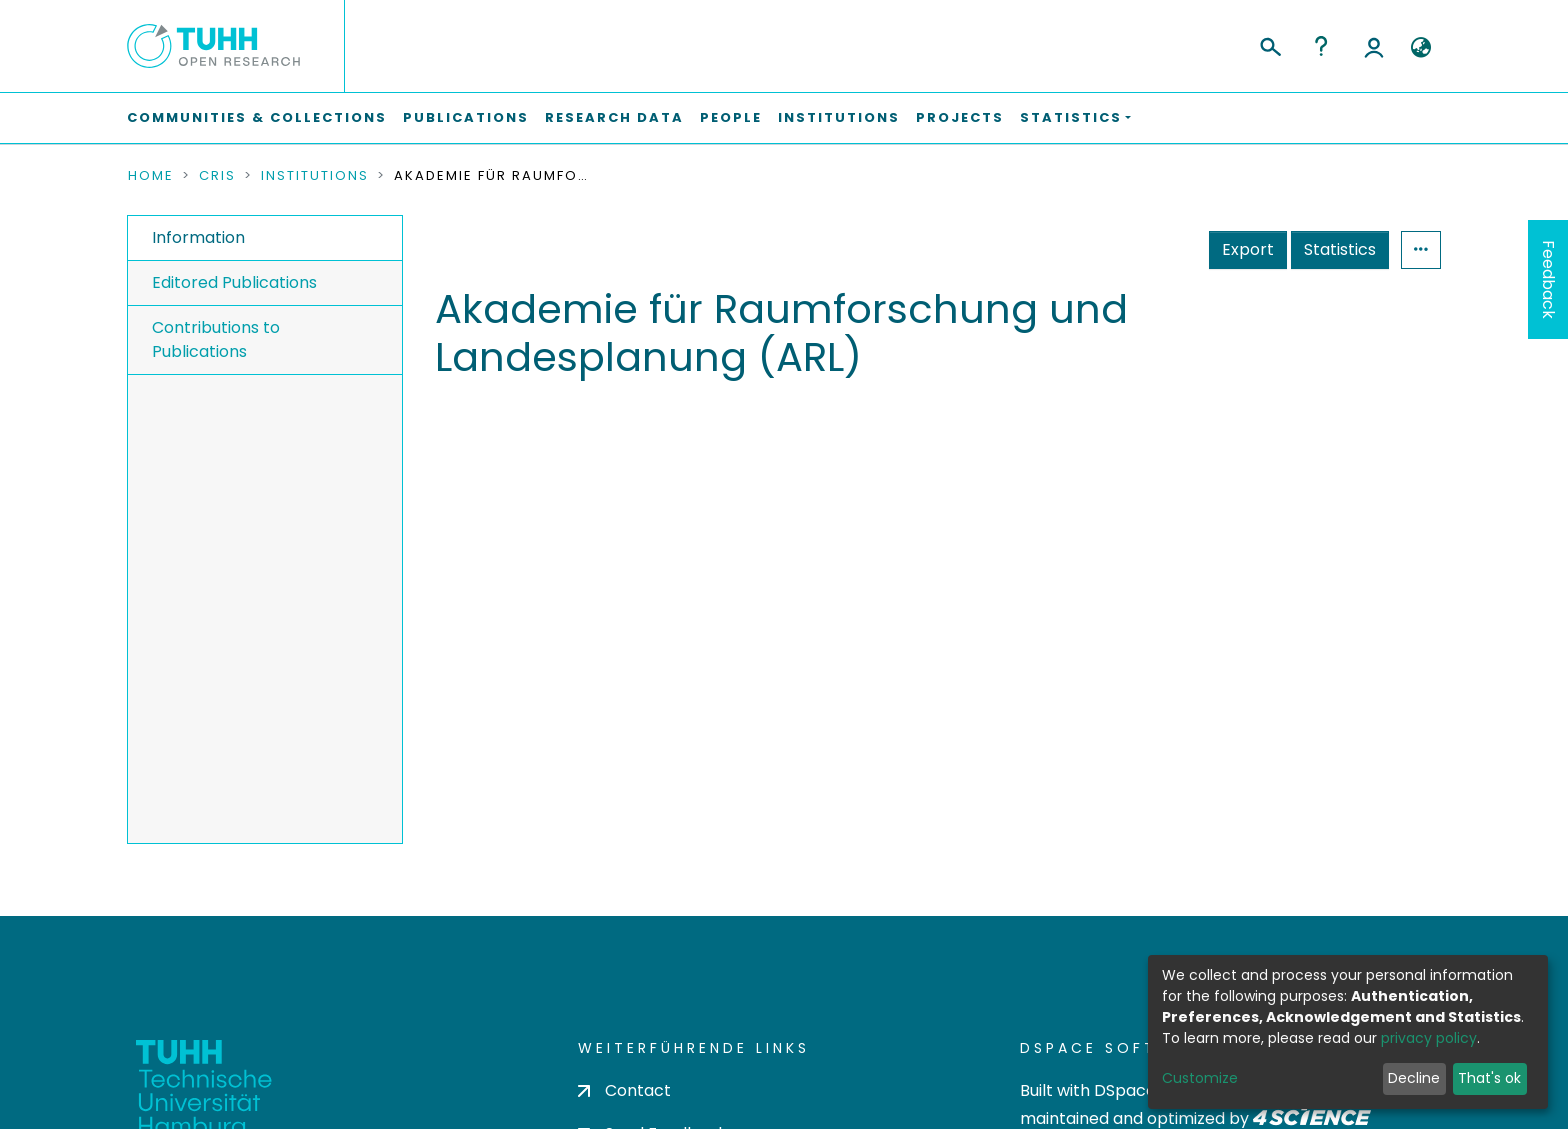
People (731, 117)
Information (198, 237)
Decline (1414, 1078)
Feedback (1548, 279)
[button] (1420, 48)
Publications (466, 117)
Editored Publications (234, 282)
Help (1321, 46)
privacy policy (1429, 1038)
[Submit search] (1269, 44)
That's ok (1489, 1078)
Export (1248, 249)
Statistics (1340, 249)
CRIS (217, 176)
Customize (1200, 1078)
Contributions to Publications (216, 339)
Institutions (839, 117)
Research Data (614, 117)
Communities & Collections (257, 117)
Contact (624, 1090)
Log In (1374, 46)
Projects (960, 117)
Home (151, 176)
